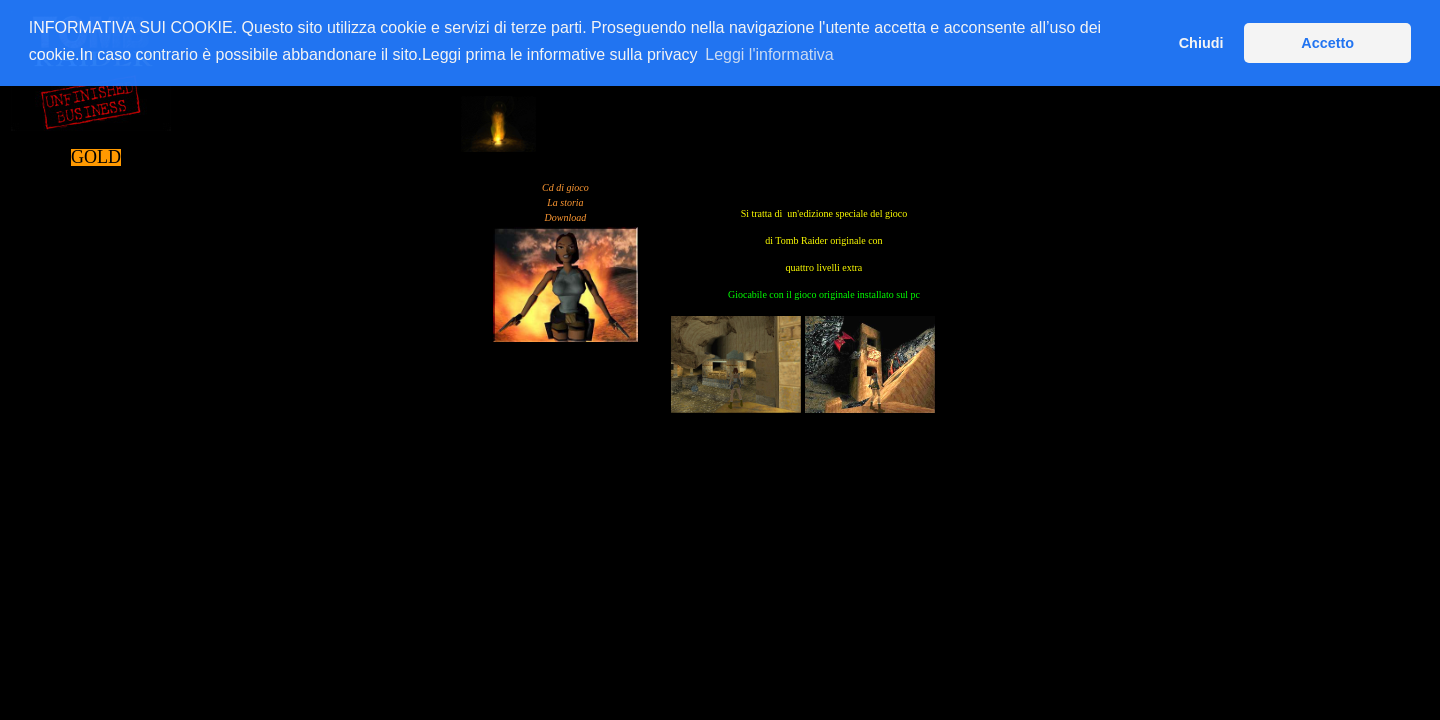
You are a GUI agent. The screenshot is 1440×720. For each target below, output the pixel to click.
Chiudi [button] (1201, 43)
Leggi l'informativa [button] (769, 54)
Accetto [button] (1327, 43)
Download (566, 217)
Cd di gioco (565, 187)
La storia (565, 202)
